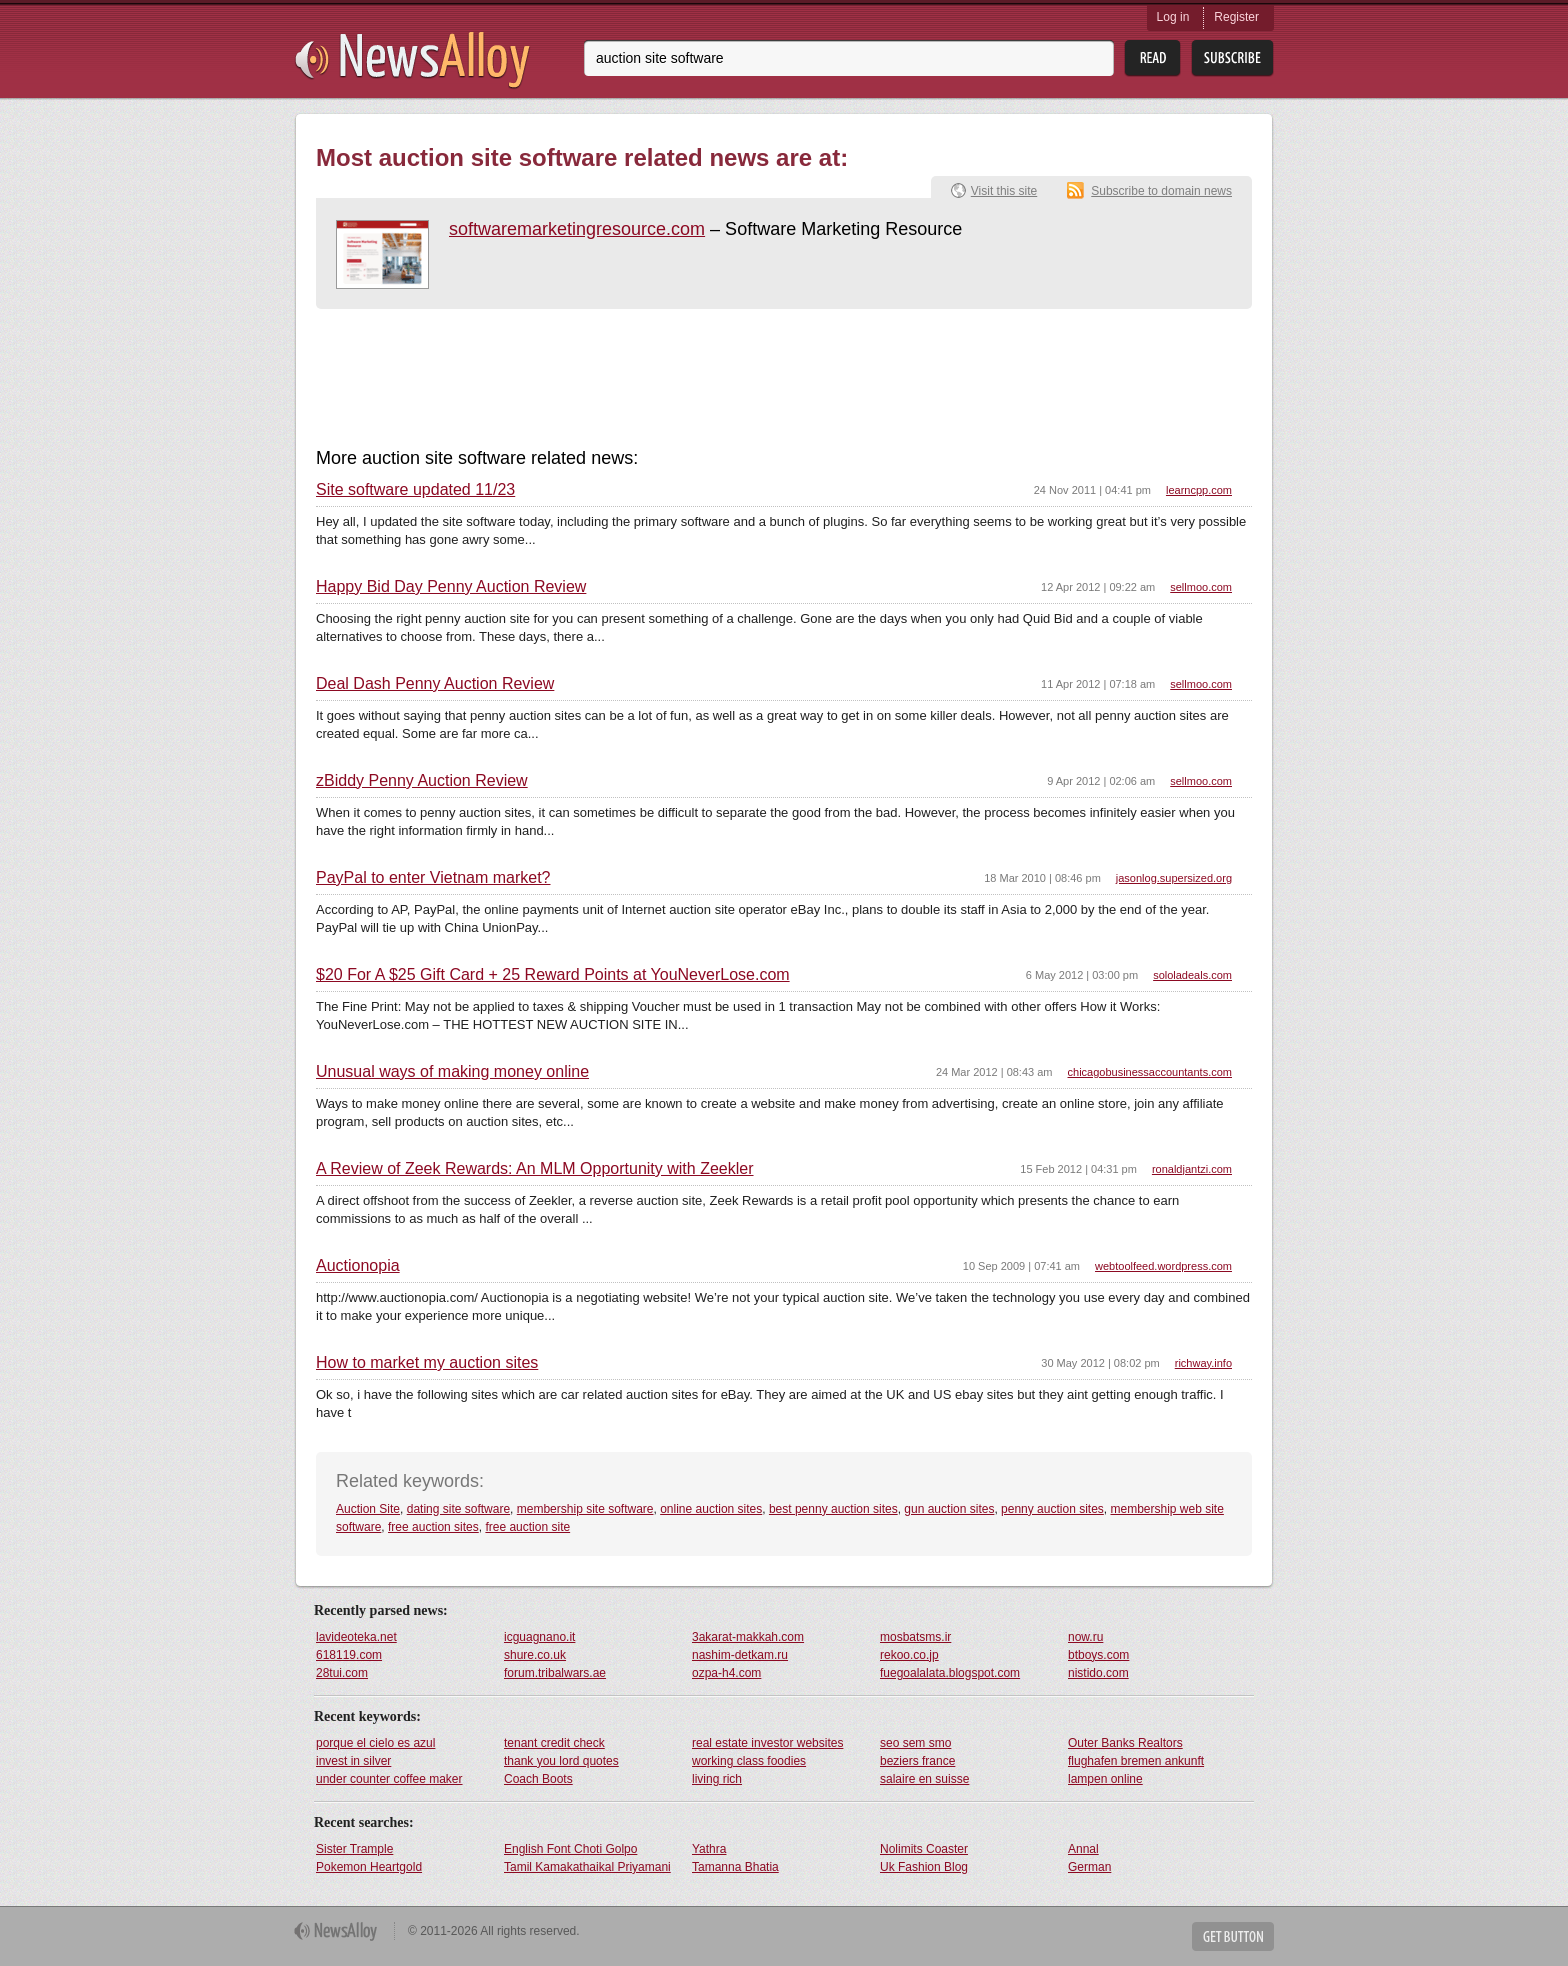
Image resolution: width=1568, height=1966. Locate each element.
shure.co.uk (535, 1655)
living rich (717, 1779)
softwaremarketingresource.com (577, 229)
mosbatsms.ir (915, 1637)
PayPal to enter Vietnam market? (433, 878)
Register (1236, 17)
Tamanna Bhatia (735, 1867)
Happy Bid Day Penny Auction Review (451, 587)
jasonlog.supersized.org (1174, 878)
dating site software (458, 1509)
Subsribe (1232, 58)
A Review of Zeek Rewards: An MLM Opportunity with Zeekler (535, 1169)
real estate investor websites (767, 1743)
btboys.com (1098, 1655)
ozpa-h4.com (726, 1673)
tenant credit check (554, 1743)
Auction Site (368, 1509)
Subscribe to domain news (1161, 191)
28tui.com (342, 1673)
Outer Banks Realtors (1125, 1743)
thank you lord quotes (561, 1761)
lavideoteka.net (356, 1637)
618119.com (349, 1655)
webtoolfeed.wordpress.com (1163, 1266)
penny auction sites (1052, 1509)
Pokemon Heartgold (369, 1867)
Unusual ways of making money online (452, 1072)
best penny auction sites (833, 1509)
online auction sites (711, 1509)
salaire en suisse (924, 1779)
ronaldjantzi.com (1192, 1169)
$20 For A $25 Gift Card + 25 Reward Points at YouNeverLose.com (553, 975)
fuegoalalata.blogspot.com (950, 1673)
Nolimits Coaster (924, 1849)
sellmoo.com (1201, 587)
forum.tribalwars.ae (555, 1673)
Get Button (1233, 1936)
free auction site (527, 1527)
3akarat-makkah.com (748, 1637)
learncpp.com (1199, 490)
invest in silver (353, 1761)
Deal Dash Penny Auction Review (435, 684)
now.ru (1085, 1637)
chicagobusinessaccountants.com (1150, 1072)
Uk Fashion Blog (924, 1867)
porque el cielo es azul (375, 1743)
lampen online (1105, 1779)
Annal (1083, 1849)
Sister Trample (354, 1849)
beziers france (917, 1761)
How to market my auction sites (427, 1363)
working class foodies (749, 1761)
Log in (1173, 17)
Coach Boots (538, 1779)
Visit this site (1004, 191)
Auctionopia (358, 1266)
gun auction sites (949, 1509)
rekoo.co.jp (909, 1655)
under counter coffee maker (389, 1779)
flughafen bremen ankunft (1136, 1761)
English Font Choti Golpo (570, 1849)
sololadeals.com (1192, 975)
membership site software (585, 1509)
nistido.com (1098, 1673)
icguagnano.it (539, 1637)
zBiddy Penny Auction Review (422, 781)
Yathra (709, 1849)
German (1089, 1867)
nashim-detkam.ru (740, 1655)
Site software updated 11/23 (415, 490)
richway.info (1203, 1363)
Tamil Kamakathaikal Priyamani (587, 1867)
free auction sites (433, 1527)
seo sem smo (915, 1743)
